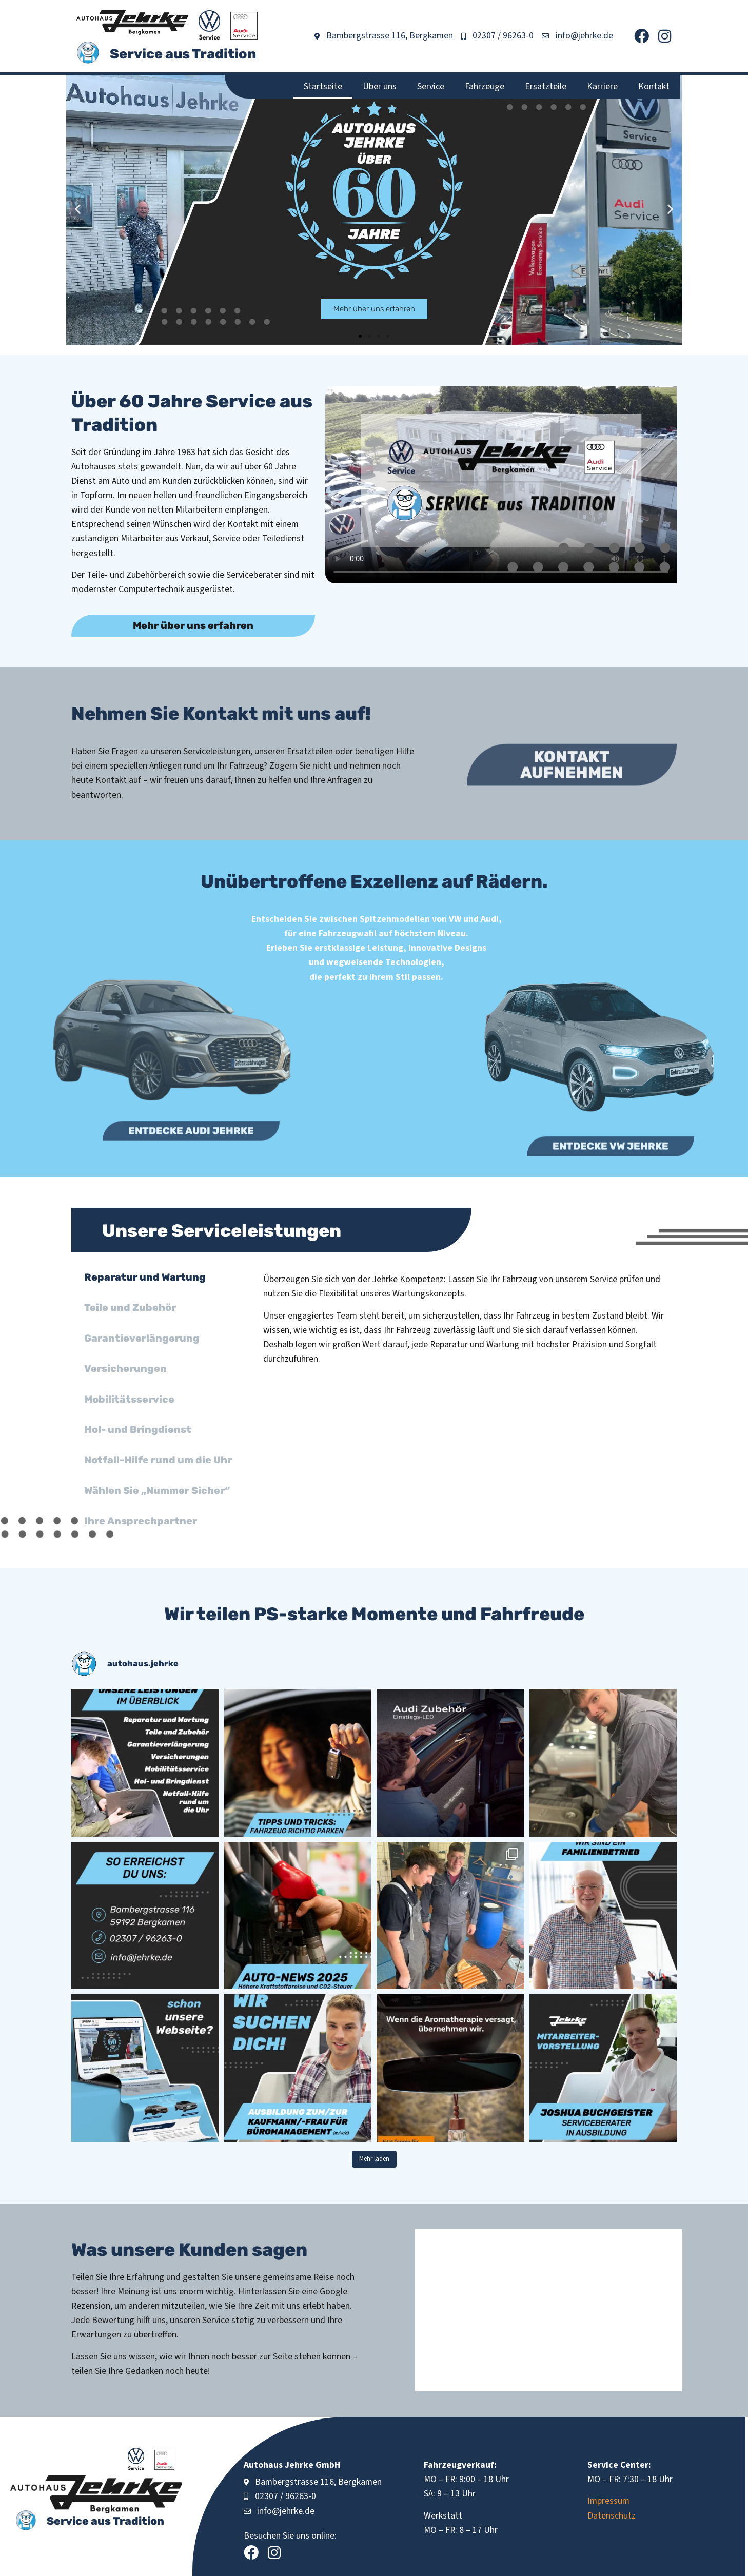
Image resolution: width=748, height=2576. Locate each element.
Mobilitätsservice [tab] (129, 1399)
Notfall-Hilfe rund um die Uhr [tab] (158, 1460)
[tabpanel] (465, 1323)
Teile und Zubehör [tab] (130, 1307)
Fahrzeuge (484, 86)
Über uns (380, 86)
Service (430, 86)
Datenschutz (611, 2515)
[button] (77, 209)
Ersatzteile (545, 86)
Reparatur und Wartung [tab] (145, 1277)
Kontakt (654, 86)
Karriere (602, 86)
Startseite (323, 86)
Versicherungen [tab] (125, 1368)
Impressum (608, 2500)
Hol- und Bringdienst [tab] (137, 1430)
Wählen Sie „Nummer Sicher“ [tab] (157, 1491)
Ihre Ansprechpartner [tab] (140, 1521)
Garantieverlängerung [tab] (142, 1338)
